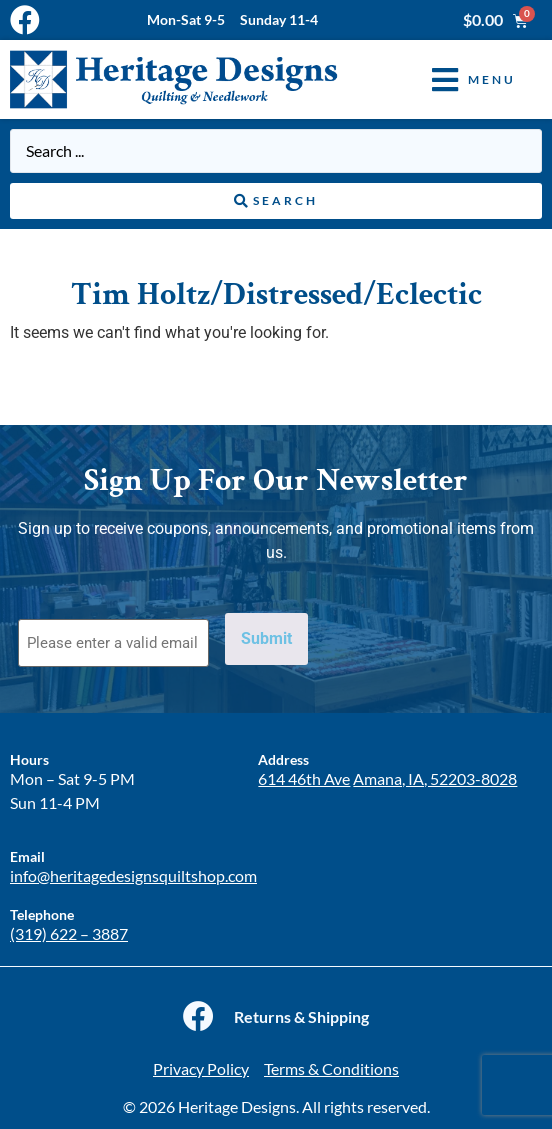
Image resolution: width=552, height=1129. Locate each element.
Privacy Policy (201, 1068)
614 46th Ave (304, 778)
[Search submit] (276, 201)
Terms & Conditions (331, 1068)
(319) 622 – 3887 (69, 933)
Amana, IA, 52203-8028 (435, 778)
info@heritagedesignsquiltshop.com (133, 875)
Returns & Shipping (301, 1016)
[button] (459, 79)
